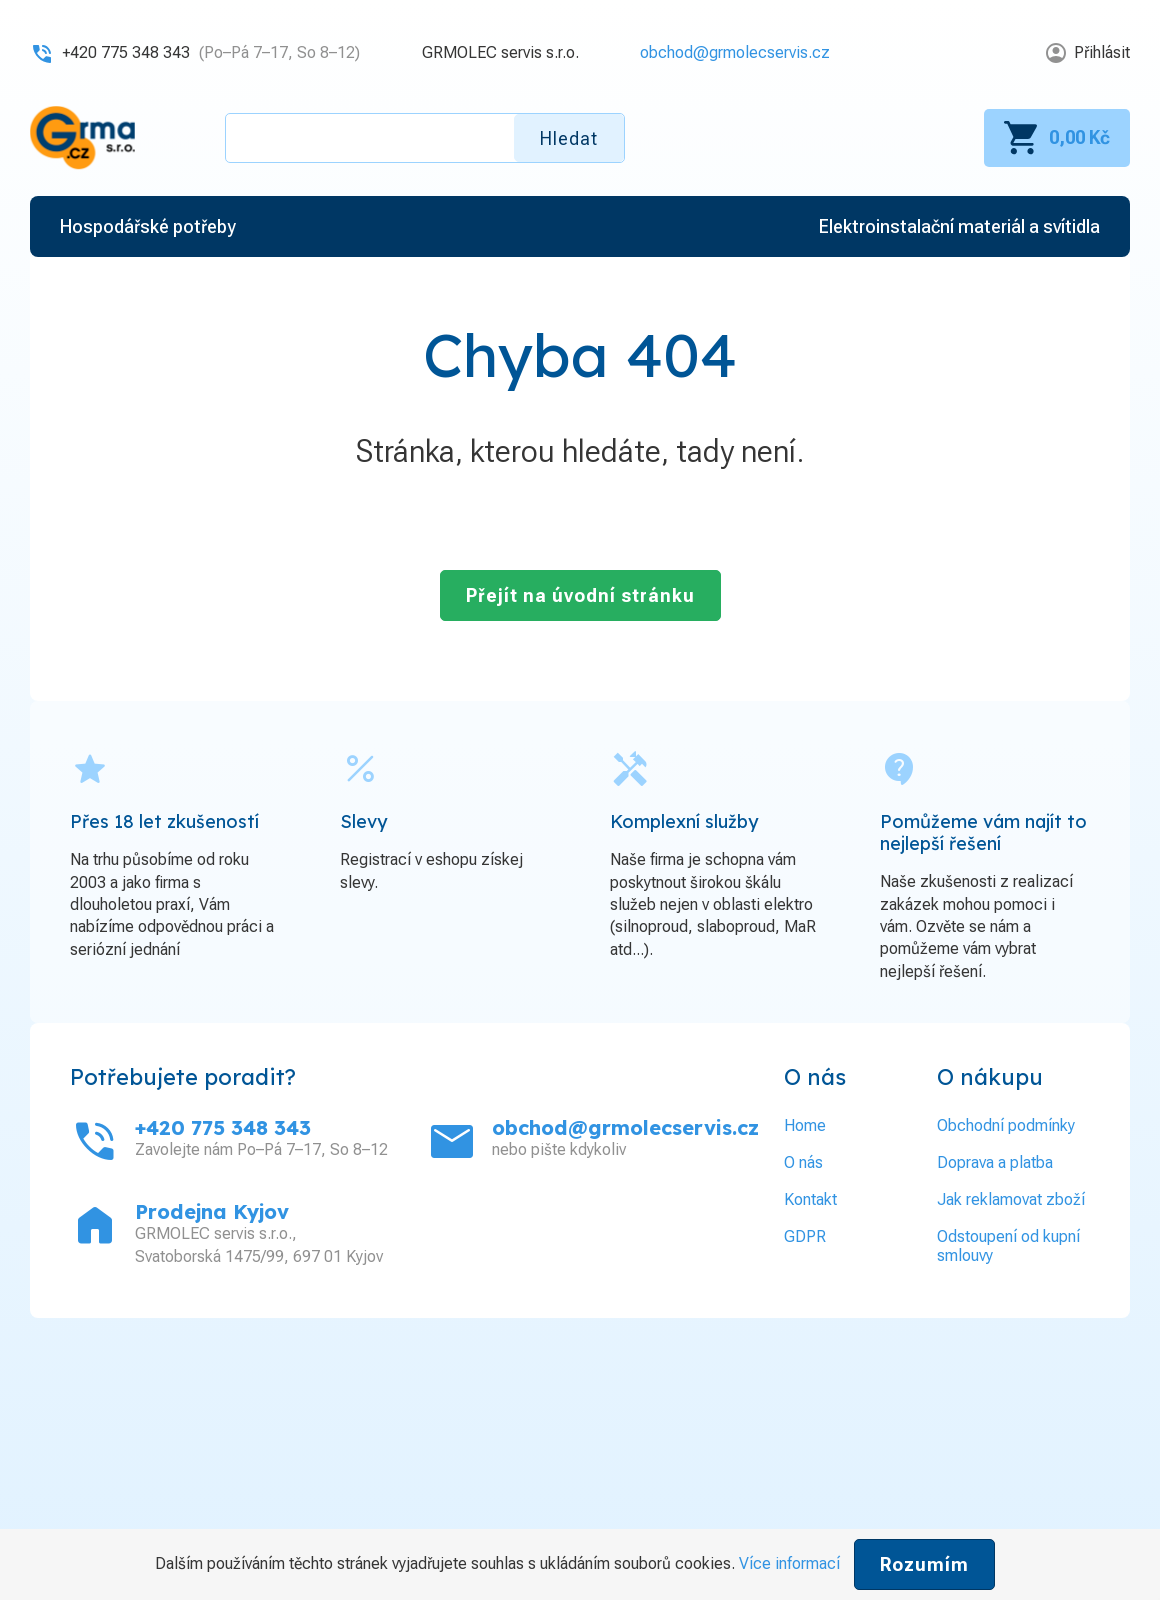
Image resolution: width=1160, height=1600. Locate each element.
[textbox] (425, 138)
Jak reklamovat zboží (1011, 1199)
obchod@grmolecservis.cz (735, 52)
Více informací (789, 1563)
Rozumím (924, 1564)
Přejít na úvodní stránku (580, 595)
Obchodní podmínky (1006, 1125)
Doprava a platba (995, 1162)
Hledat (569, 138)
